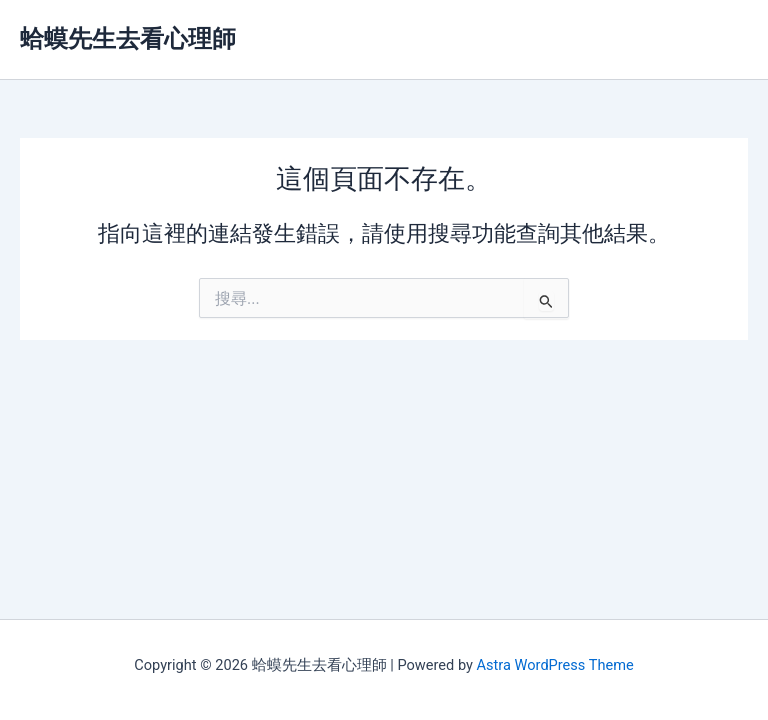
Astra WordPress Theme (555, 665)
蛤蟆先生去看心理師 (128, 39)
